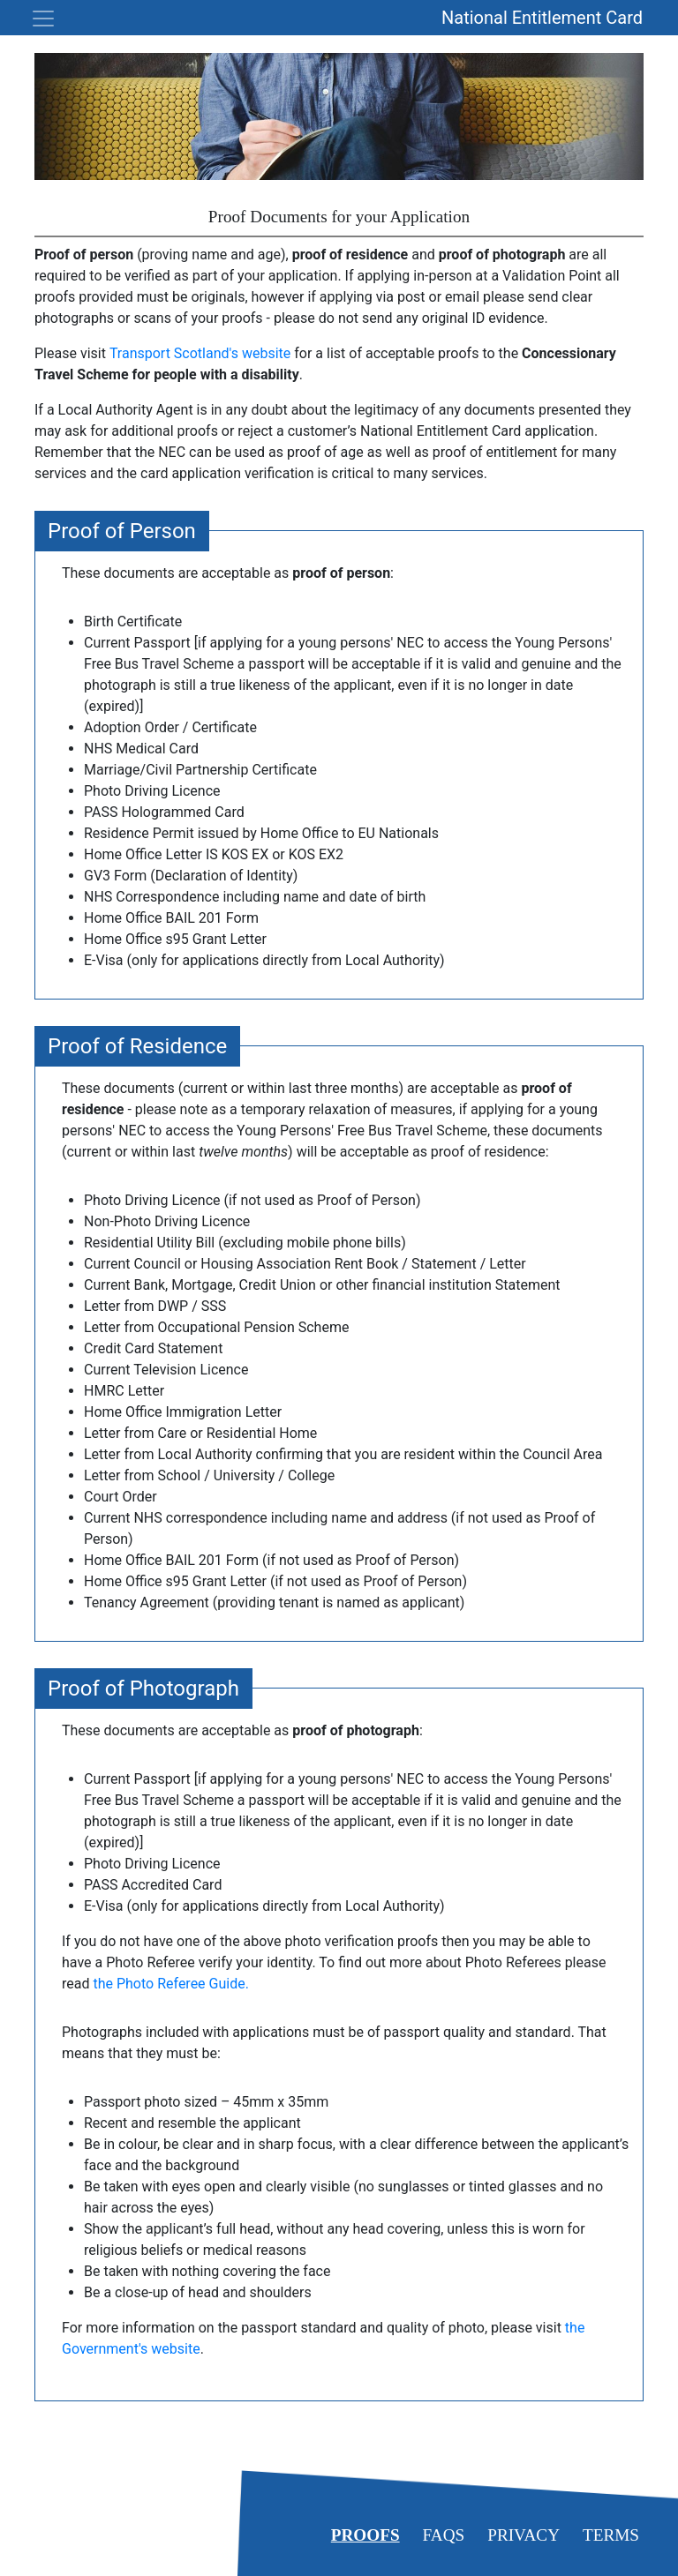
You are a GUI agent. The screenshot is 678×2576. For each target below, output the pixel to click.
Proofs (365, 2535)
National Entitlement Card (542, 17)
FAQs (444, 2535)
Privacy (523, 2535)
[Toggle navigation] (38, 18)
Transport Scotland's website (199, 353)
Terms (611, 2535)
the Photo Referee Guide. (170, 1983)
